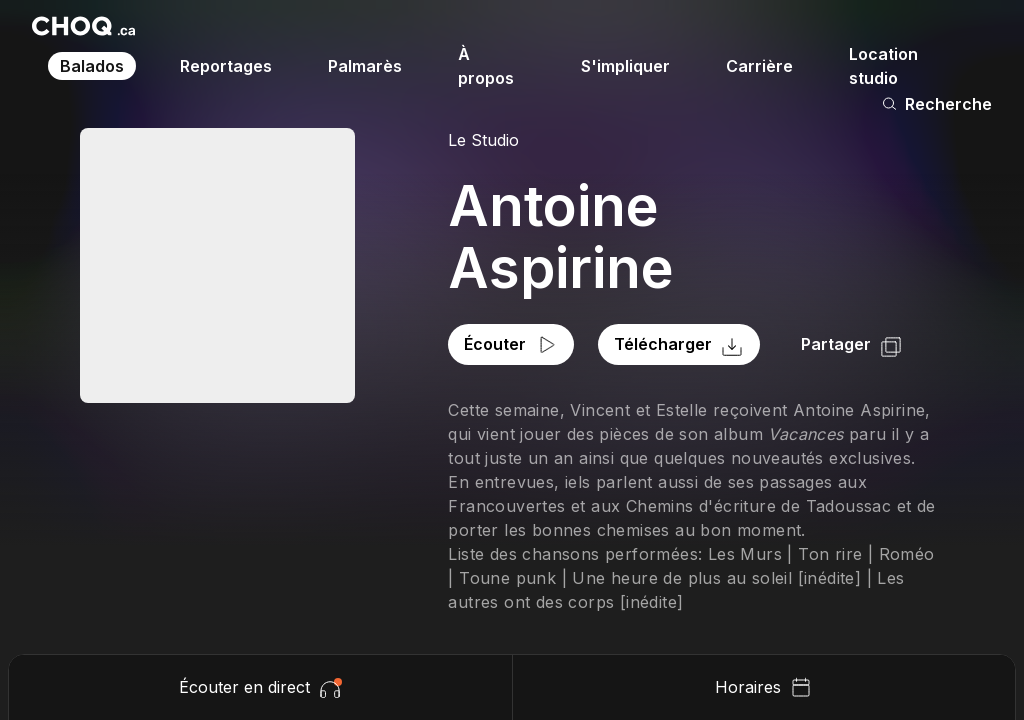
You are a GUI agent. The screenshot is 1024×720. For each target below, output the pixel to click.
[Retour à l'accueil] (83, 26)
